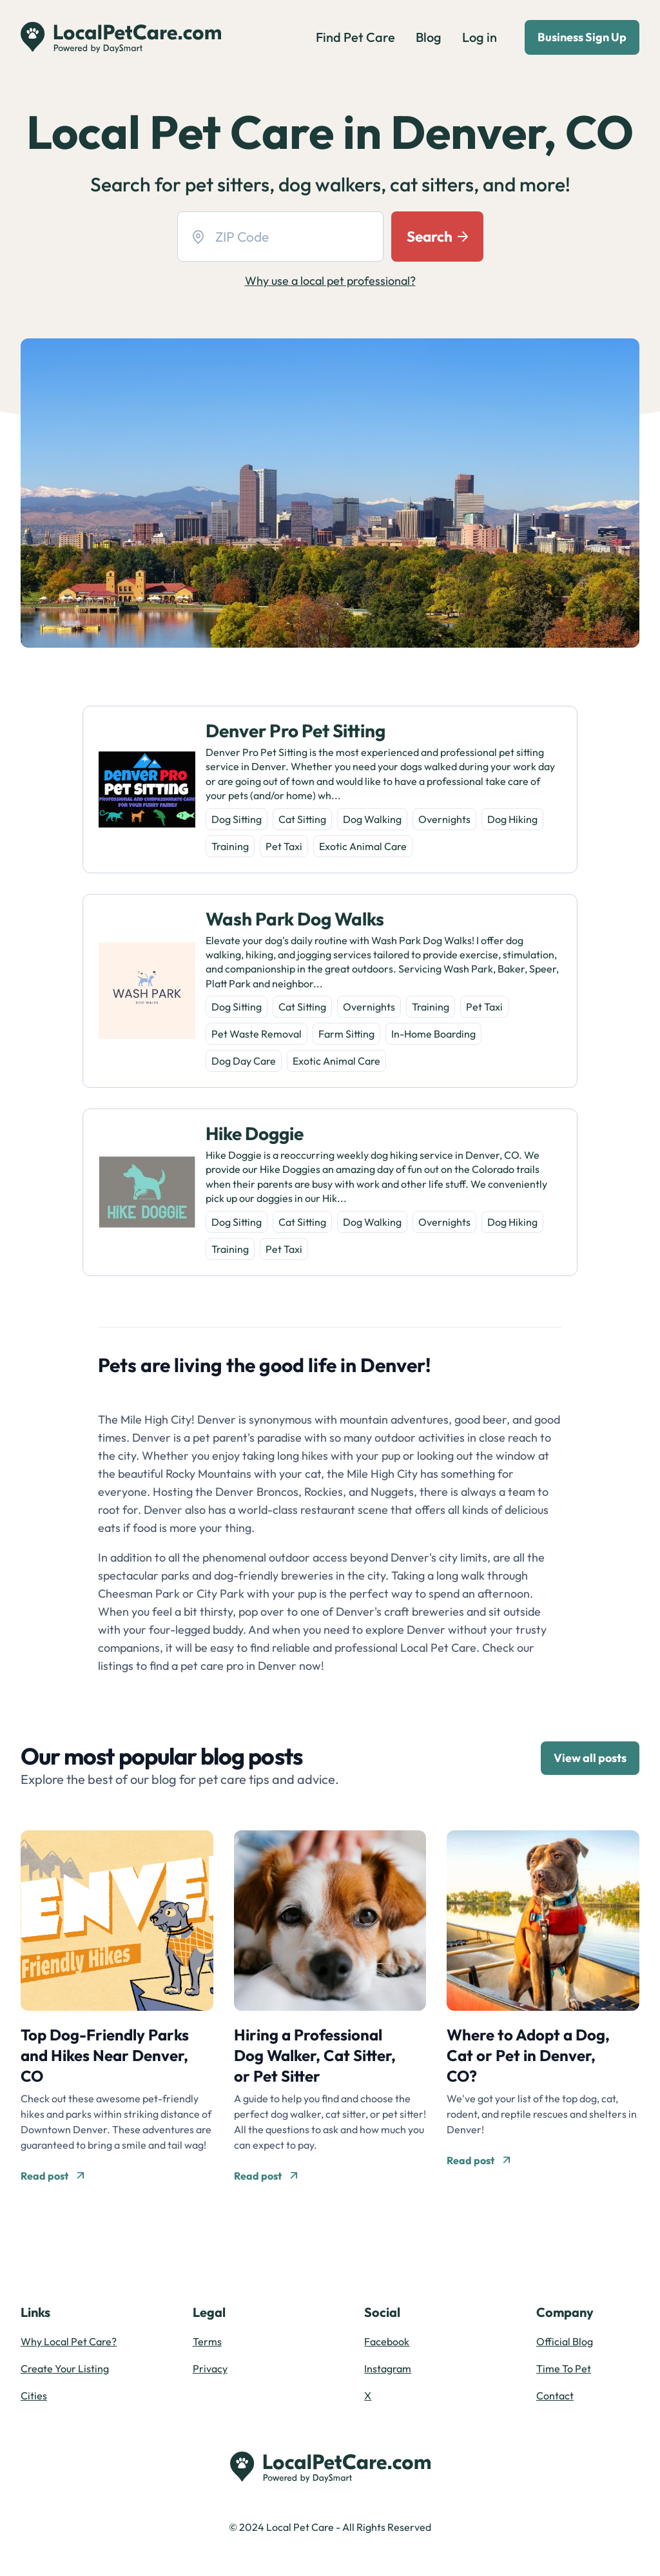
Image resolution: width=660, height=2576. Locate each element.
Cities (34, 2395)
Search (437, 236)
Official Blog (564, 2341)
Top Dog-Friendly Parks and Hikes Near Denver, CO (105, 2055)
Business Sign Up (582, 37)
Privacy (210, 2368)
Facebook (386, 2341)
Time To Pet (563, 2368)
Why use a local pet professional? (330, 280)
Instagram (387, 2368)
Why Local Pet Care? (69, 2341)
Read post (52, 2176)
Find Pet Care (355, 37)
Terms (207, 2341)
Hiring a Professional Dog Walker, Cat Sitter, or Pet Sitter (315, 2055)
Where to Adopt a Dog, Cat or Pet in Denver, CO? (528, 2055)
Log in (479, 37)
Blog (429, 37)
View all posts (590, 1757)
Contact (555, 2395)
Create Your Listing (65, 2368)
